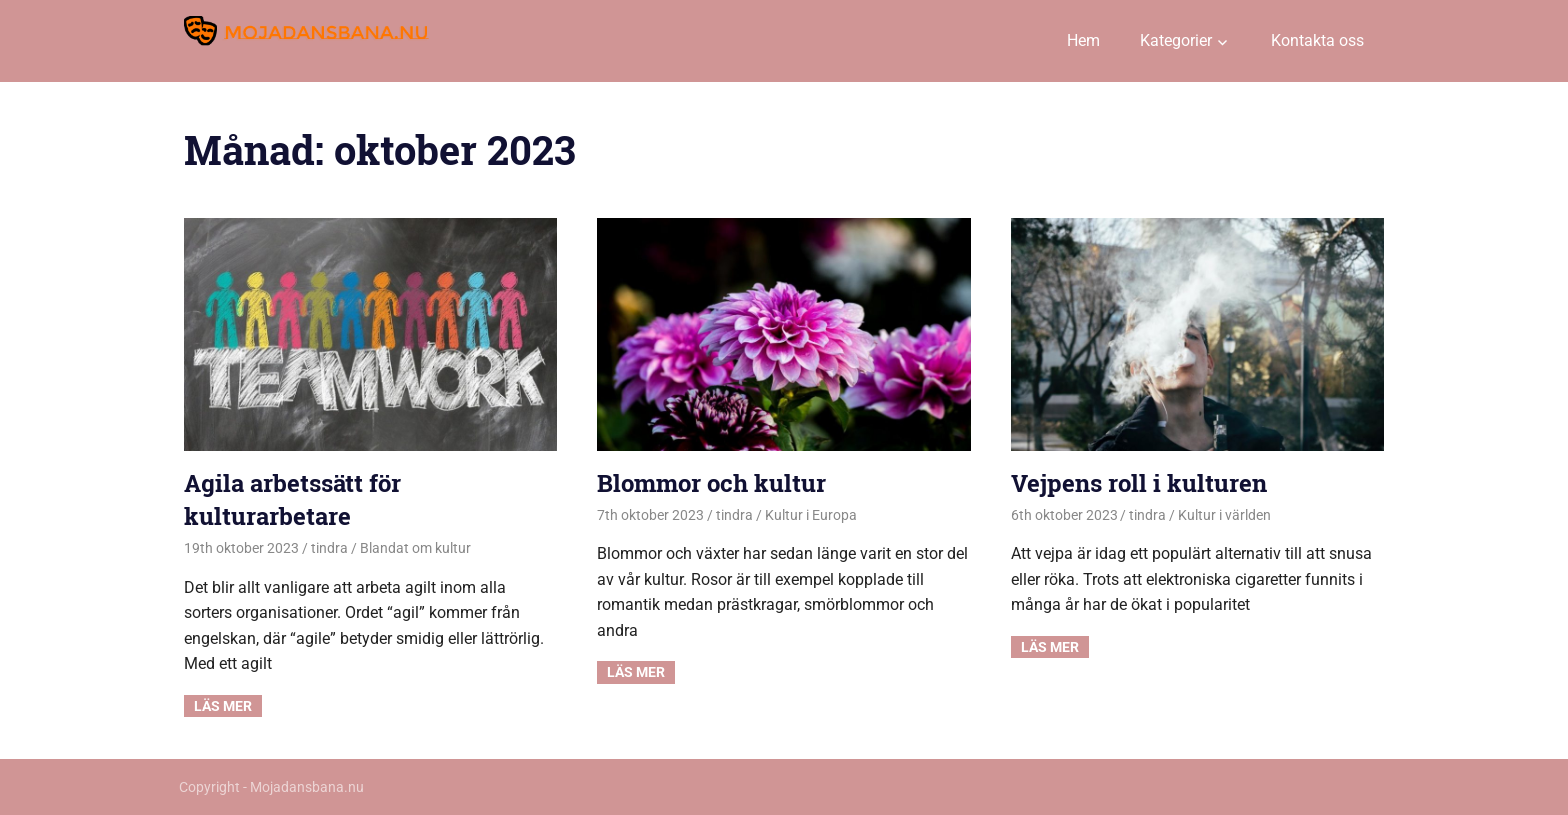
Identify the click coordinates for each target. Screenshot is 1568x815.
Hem (1083, 40)
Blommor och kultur (711, 483)
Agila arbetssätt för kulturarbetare (292, 500)
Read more (223, 706)
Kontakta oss (1317, 40)
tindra (329, 548)
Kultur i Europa (811, 515)
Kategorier (1176, 40)
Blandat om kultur (415, 548)
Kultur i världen (1224, 515)
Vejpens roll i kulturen (1139, 483)
